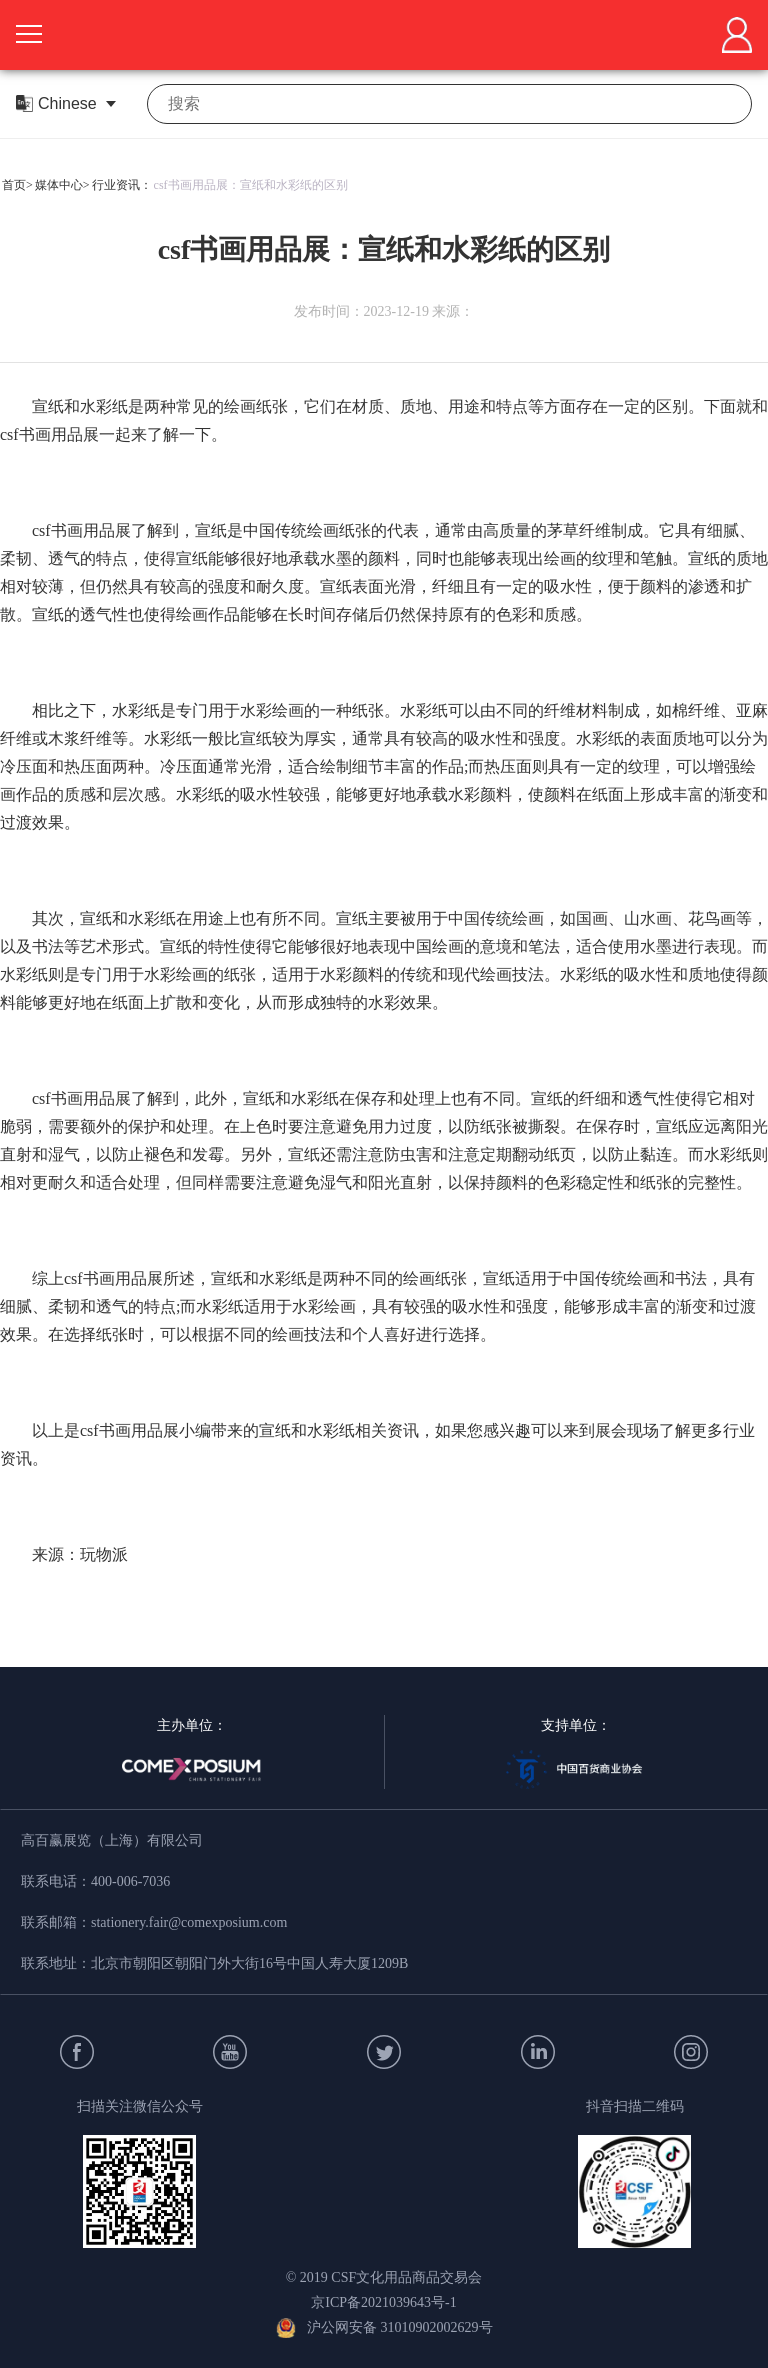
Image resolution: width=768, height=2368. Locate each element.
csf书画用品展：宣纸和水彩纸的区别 (251, 185)
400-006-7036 (130, 1881)
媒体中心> (62, 185)
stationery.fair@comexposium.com (189, 1922)
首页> (17, 185)
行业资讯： (122, 185)
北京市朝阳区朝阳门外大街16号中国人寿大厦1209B (249, 1963)
